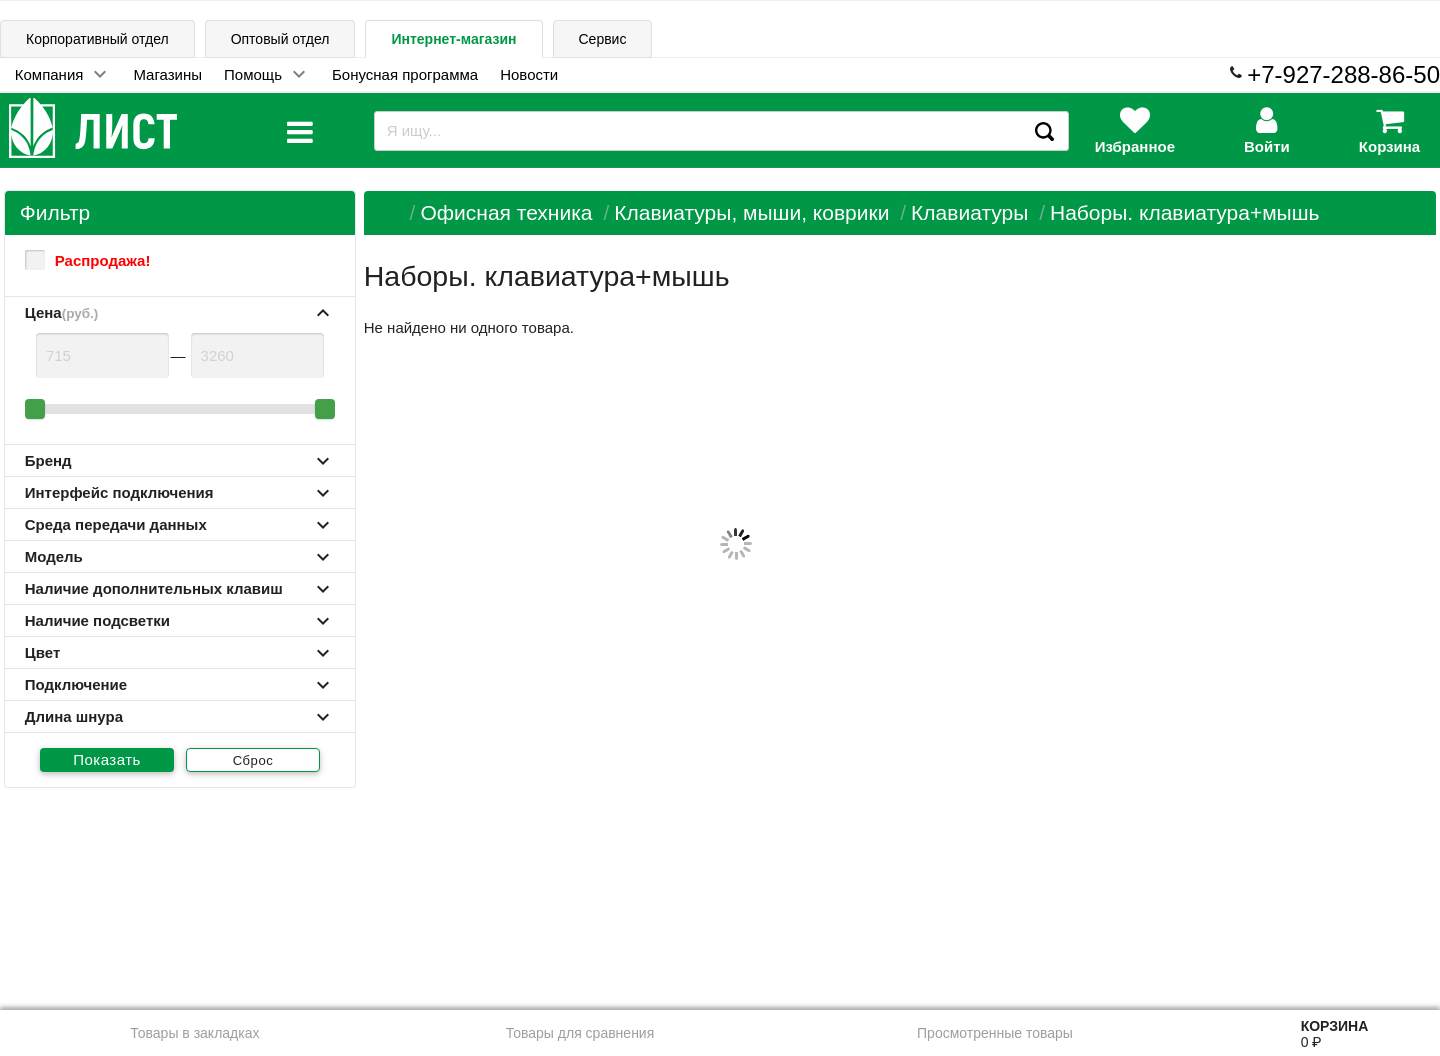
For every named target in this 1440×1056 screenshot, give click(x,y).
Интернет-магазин (453, 39)
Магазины (167, 74)
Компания (49, 74)
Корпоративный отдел (97, 39)
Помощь (253, 74)
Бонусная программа (405, 74)
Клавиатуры (969, 212)
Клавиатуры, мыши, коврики (751, 212)
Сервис (603, 39)
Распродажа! (88, 260)
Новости (529, 74)
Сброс (253, 760)
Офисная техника (506, 212)
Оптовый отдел (280, 39)
